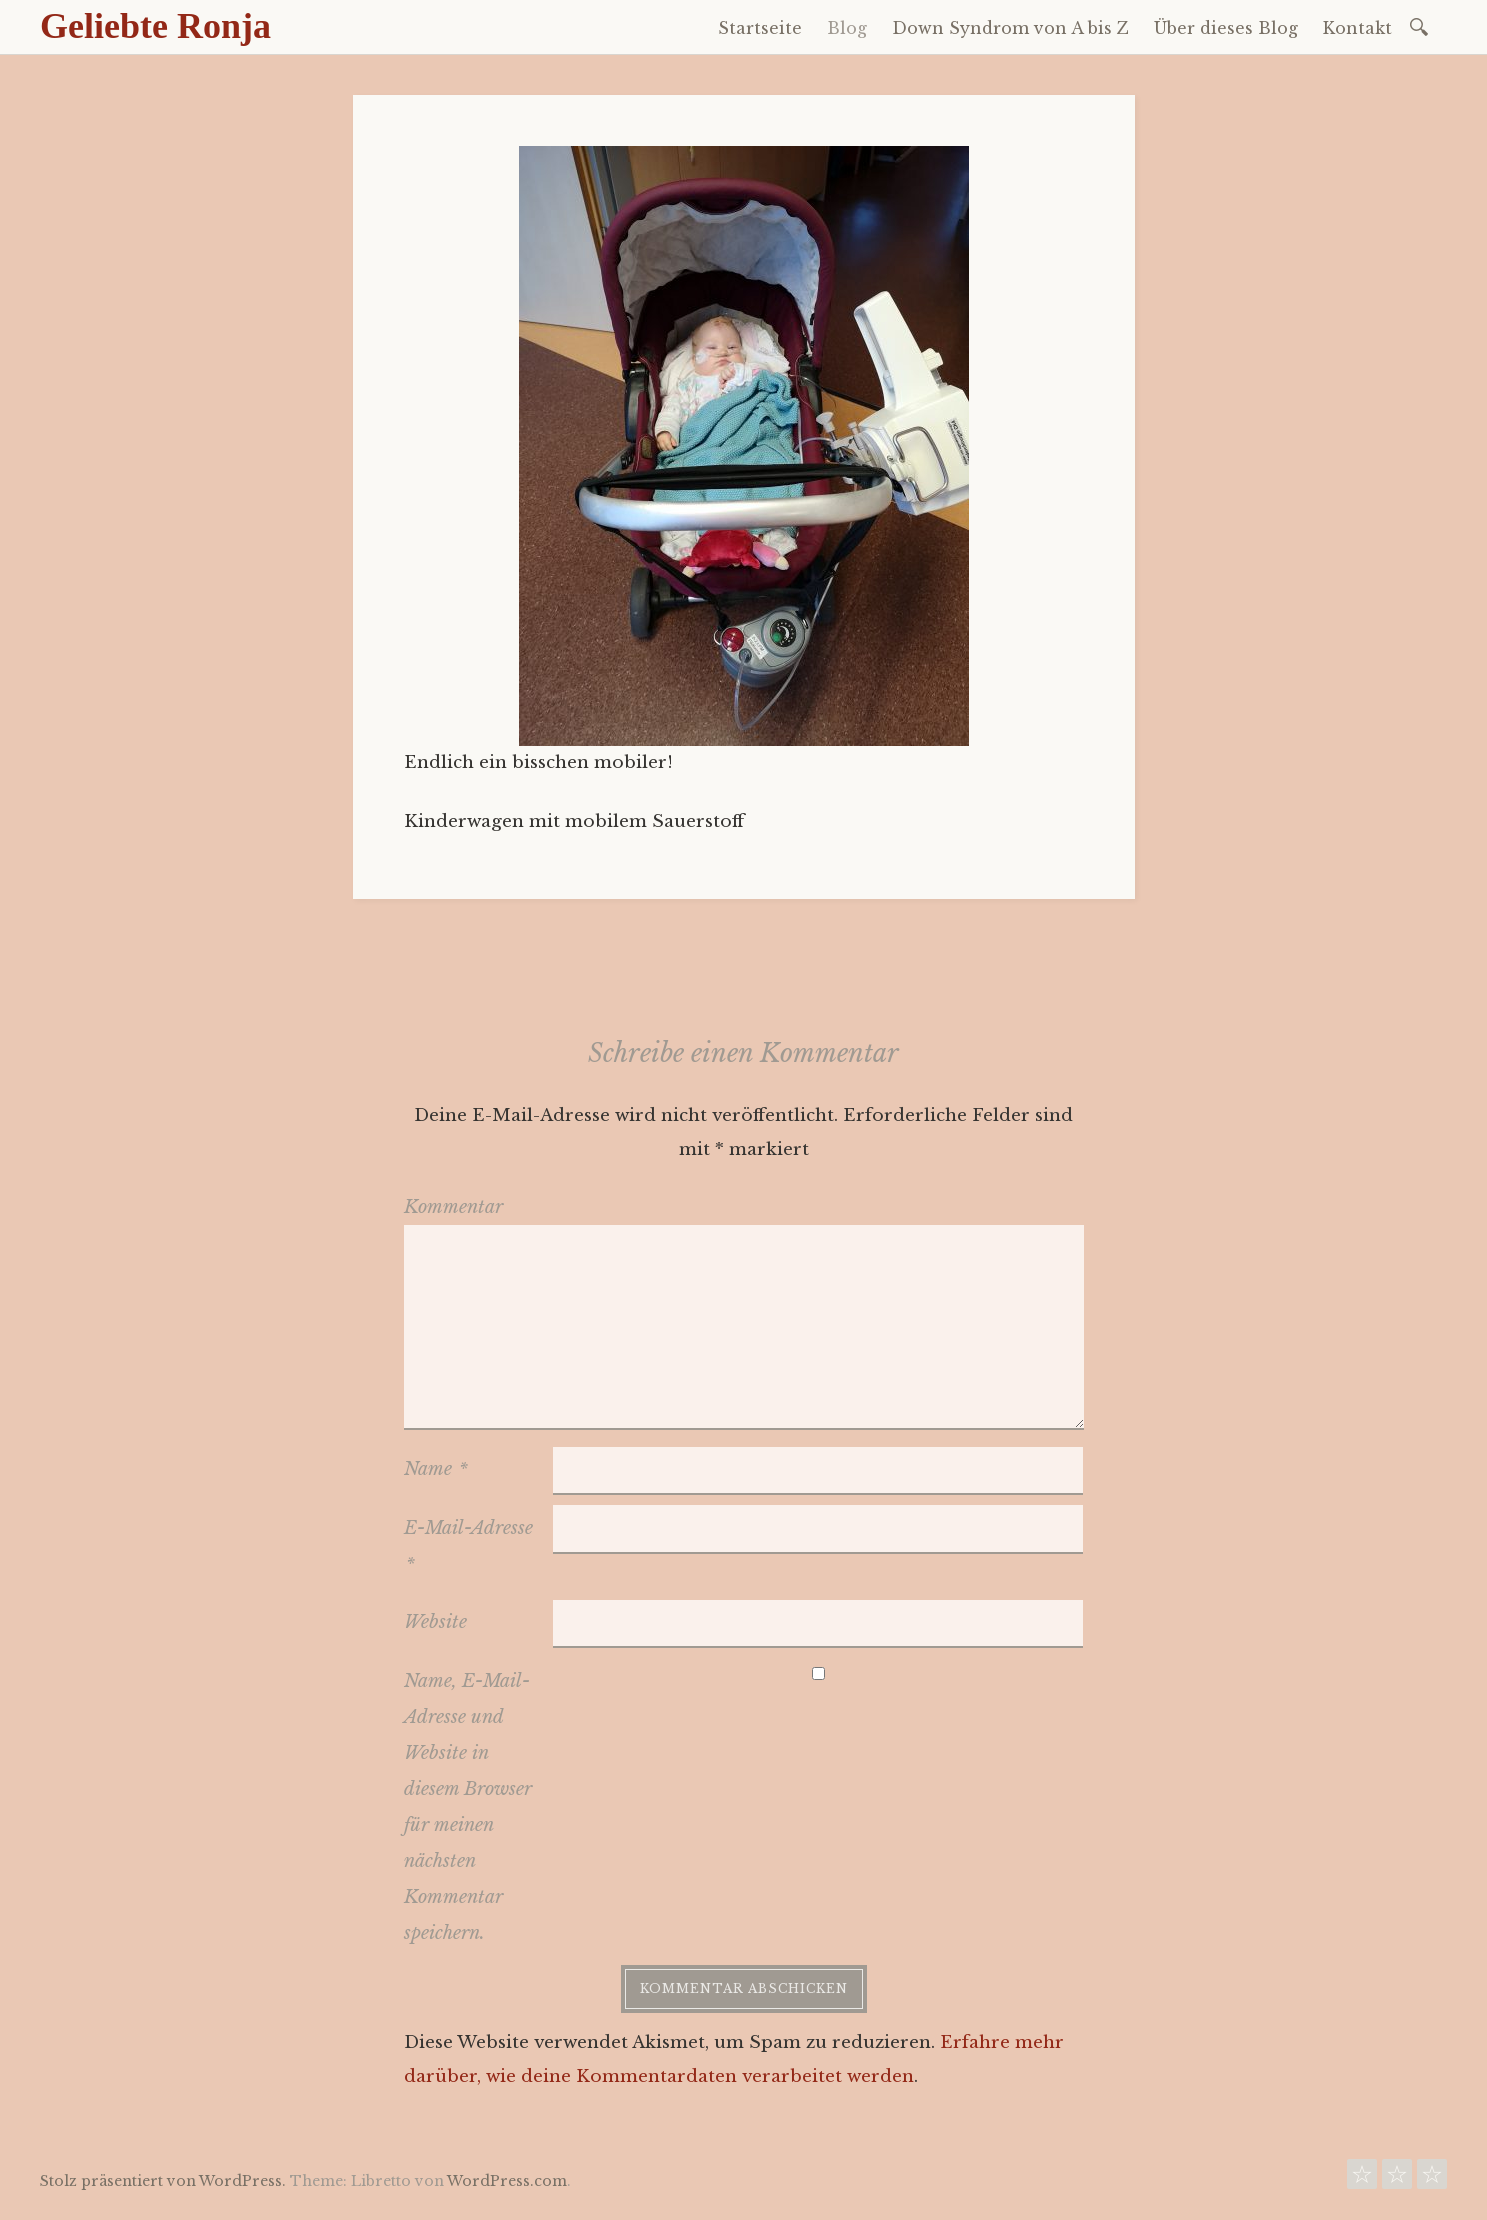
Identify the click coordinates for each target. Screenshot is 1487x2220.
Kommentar (453, 1207)
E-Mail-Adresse (468, 1545)
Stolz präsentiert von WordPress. (163, 2181)
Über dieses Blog (1226, 28)
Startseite (760, 28)
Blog (847, 28)
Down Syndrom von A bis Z (1010, 28)
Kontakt (1357, 28)
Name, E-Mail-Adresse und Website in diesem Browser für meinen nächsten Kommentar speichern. (468, 1807)
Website (435, 1622)
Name (436, 1469)
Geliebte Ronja (155, 26)
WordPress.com (507, 2181)
